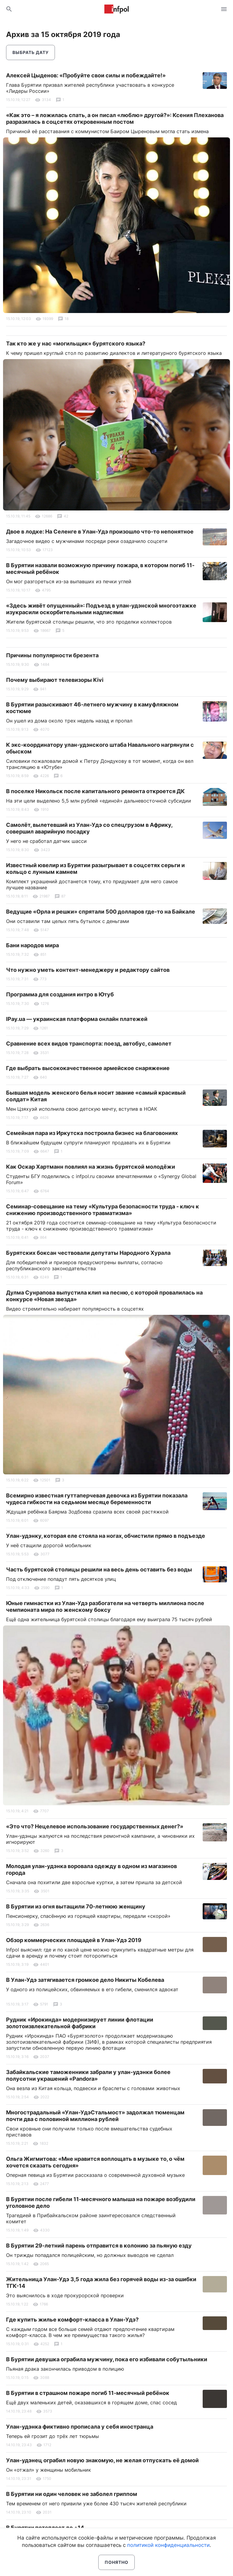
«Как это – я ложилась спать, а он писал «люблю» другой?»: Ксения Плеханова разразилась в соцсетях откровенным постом (115, 118)
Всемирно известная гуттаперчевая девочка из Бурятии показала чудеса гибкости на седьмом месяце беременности (96, 1498)
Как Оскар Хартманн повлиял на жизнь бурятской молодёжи (90, 1166)
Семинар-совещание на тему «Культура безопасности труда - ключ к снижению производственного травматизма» (102, 1209)
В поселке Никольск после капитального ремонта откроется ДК (95, 791)
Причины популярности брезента (52, 655)
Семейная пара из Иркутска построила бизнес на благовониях (92, 1133)
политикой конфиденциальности (168, 2545)
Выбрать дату (30, 52)
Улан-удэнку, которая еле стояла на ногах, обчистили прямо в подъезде (105, 1536)
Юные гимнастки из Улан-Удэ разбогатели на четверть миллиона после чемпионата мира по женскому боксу (105, 1606)
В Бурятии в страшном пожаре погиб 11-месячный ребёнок (87, 2393)
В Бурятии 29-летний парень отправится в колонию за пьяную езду (99, 2245)
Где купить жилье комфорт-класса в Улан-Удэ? (72, 2319)
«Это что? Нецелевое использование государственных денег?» (94, 1826)
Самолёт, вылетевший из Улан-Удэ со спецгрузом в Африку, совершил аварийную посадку (89, 828)
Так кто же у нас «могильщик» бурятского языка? (75, 343)
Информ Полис (116, 9)
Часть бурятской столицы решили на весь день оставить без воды (99, 1569)
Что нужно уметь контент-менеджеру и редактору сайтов (88, 970)
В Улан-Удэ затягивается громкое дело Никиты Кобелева (85, 1980)
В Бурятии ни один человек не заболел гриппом (71, 2494)
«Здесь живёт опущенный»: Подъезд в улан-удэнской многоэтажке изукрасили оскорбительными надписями (101, 608)
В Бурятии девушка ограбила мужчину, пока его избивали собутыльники (106, 2359)
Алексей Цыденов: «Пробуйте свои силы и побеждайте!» (86, 75)
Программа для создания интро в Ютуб (60, 994)
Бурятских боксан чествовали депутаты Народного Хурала (88, 1253)
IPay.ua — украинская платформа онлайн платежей (76, 1019)
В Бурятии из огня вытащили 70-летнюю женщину (75, 1906)
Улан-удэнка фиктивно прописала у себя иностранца (79, 2426)
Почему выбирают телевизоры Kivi (54, 680)
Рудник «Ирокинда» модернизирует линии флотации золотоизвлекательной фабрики (79, 2022)
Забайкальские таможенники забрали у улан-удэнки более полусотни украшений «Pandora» (88, 2075)
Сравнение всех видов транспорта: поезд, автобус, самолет (88, 1043)
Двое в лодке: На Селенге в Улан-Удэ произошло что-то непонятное (100, 531)
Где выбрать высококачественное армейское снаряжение (88, 1068)
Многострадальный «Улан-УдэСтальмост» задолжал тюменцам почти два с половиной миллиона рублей (95, 2115)
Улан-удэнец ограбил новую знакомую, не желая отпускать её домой (102, 2460)
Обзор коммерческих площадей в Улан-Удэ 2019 (73, 1940)
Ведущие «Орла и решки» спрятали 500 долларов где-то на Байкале (100, 911)
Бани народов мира (32, 945)
